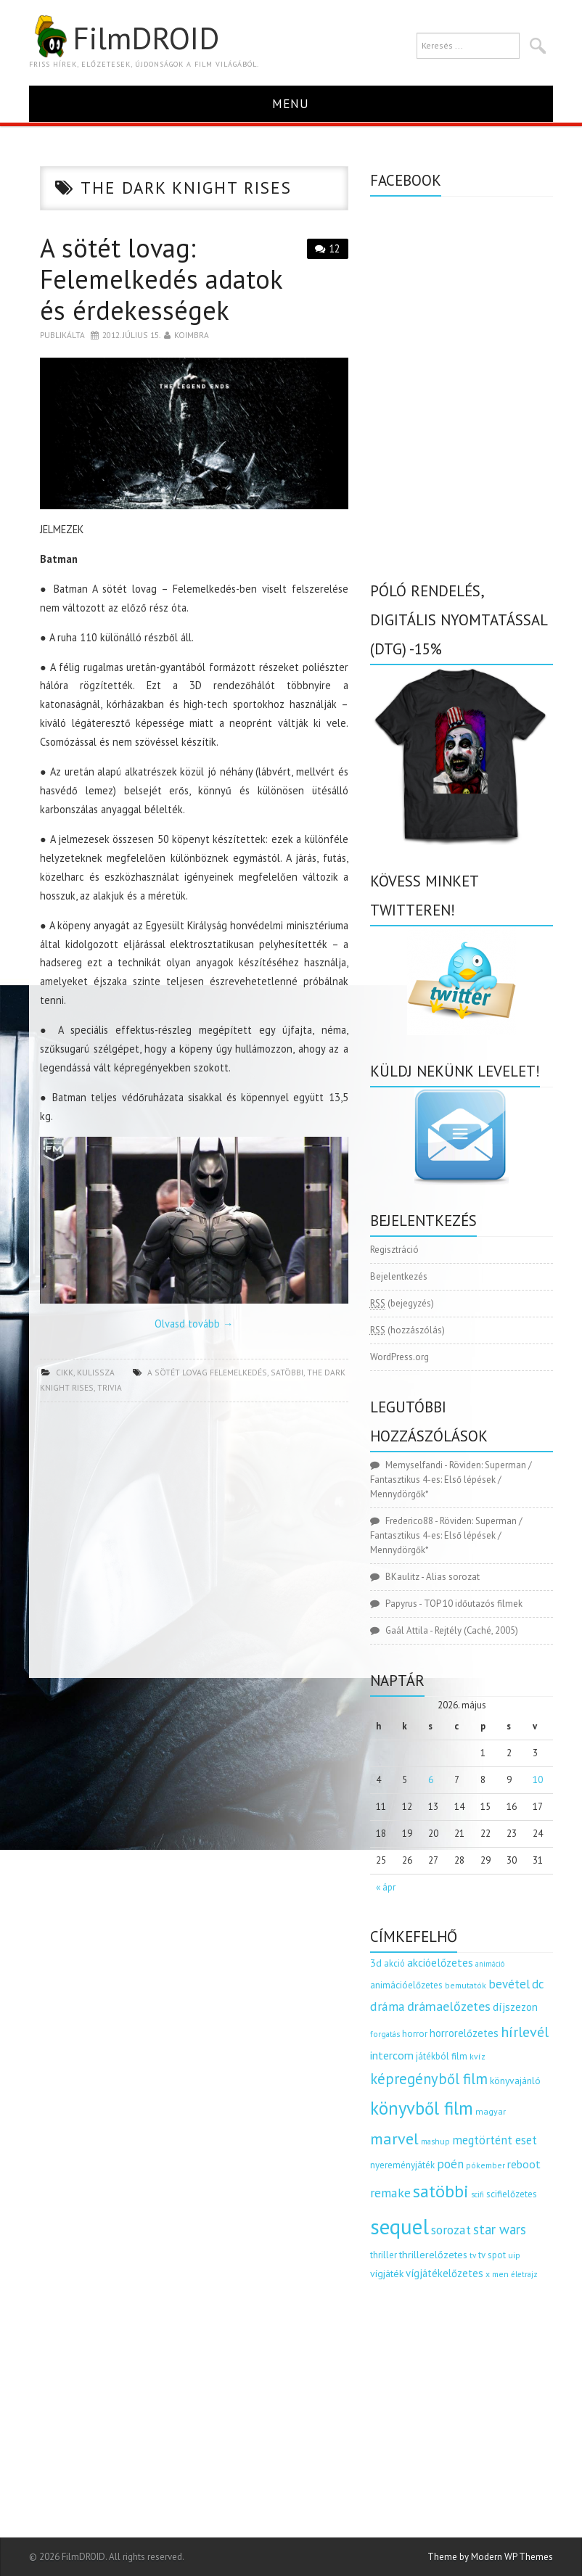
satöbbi (287, 1372)
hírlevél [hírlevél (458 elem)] (525, 2031)
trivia (109, 1387)
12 (334, 248)
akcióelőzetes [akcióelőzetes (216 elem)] (440, 1962)
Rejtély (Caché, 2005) (476, 1630)
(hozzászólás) (407, 1330)
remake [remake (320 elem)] (390, 2192)
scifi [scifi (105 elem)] (477, 2194)
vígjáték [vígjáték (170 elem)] (386, 2273)
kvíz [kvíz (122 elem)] (477, 2056)
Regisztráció (394, 1249)
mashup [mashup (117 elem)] (435, 2141)
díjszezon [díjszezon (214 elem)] (515, 2006)
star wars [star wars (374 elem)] (499, 2229)
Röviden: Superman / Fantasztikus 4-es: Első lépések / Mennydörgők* (451, 1479)
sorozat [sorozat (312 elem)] (451, 2229)
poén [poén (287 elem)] (450, 2164)
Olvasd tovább (194, 1323)
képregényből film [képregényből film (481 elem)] (429, 2079)
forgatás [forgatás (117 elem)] (385, 2033)
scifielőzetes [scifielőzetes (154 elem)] (511, 2194)
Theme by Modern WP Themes (490, 2557)
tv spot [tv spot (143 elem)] (492, 2255)
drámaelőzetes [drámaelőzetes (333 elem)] (449, 2006)
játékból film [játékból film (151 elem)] (441, 2056)
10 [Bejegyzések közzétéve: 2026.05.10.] (538, 1780)
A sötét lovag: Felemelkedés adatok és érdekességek (161, 279)
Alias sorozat (453, 1577)
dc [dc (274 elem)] (538, 1984)
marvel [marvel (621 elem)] (394, 2138)
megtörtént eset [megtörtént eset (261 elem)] (494, 2140)
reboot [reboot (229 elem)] (524, 2164)
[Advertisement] (194, 1544)
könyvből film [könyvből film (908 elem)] (421, 2108)
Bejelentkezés (398, 1276)
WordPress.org (399, 1357)
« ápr (385, 1887)
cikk (64, 1372)
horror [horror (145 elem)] (414, 2034)
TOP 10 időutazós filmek (473, 1603)
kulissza (96, 1372)
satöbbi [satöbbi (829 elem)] (441, 2191)
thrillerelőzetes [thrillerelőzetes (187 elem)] (433, 2254)
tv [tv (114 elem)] (473, 2255)
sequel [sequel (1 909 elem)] (399, 2226)
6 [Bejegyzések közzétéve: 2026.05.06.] (430, 1780)
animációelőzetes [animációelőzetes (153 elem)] (406, 1985)
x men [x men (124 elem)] (497, 2273)
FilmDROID (124, 37)
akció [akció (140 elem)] (394, 1963)
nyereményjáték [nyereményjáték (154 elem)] (402, 2165)
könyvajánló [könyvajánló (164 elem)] (515, 2080)
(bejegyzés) (402, 1303)
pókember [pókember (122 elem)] (485, 2165)
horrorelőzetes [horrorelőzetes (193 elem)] (464, 2033)
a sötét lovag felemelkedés (207, 1372)
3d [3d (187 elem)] (376, 1963)
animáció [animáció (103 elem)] (489, 1964)
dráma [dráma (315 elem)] (387, 2006)
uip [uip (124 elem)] (514, 2255)
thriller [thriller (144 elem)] (383, 2255)
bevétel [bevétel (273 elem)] (509, 1984)
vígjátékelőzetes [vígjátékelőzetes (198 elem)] (444, 2273)
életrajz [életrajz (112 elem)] (524, 2274)
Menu (290, 103)
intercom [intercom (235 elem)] (392, 2055)
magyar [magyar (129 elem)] (490, 2111)
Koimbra (191, 334)
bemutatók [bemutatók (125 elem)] (465, 1985)
